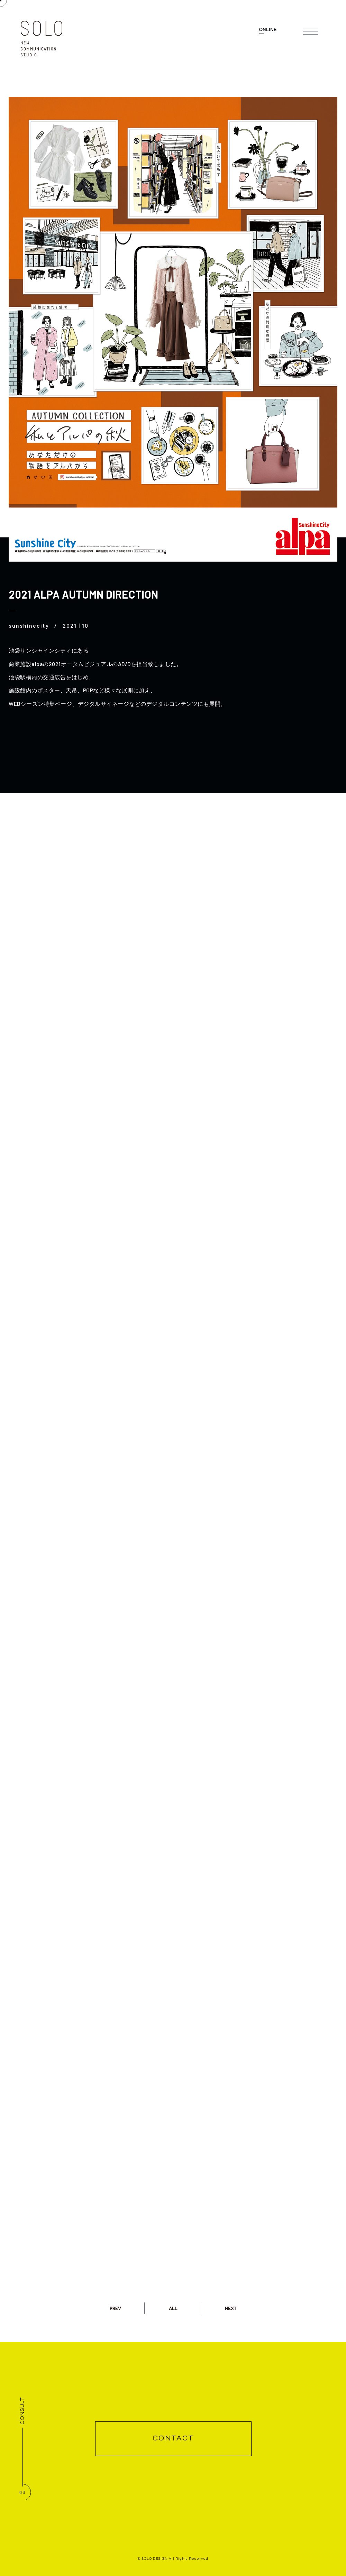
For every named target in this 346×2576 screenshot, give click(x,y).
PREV (115, 2308)
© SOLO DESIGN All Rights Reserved (173, 2558)
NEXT (231, 2308)
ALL (173, 2308)
